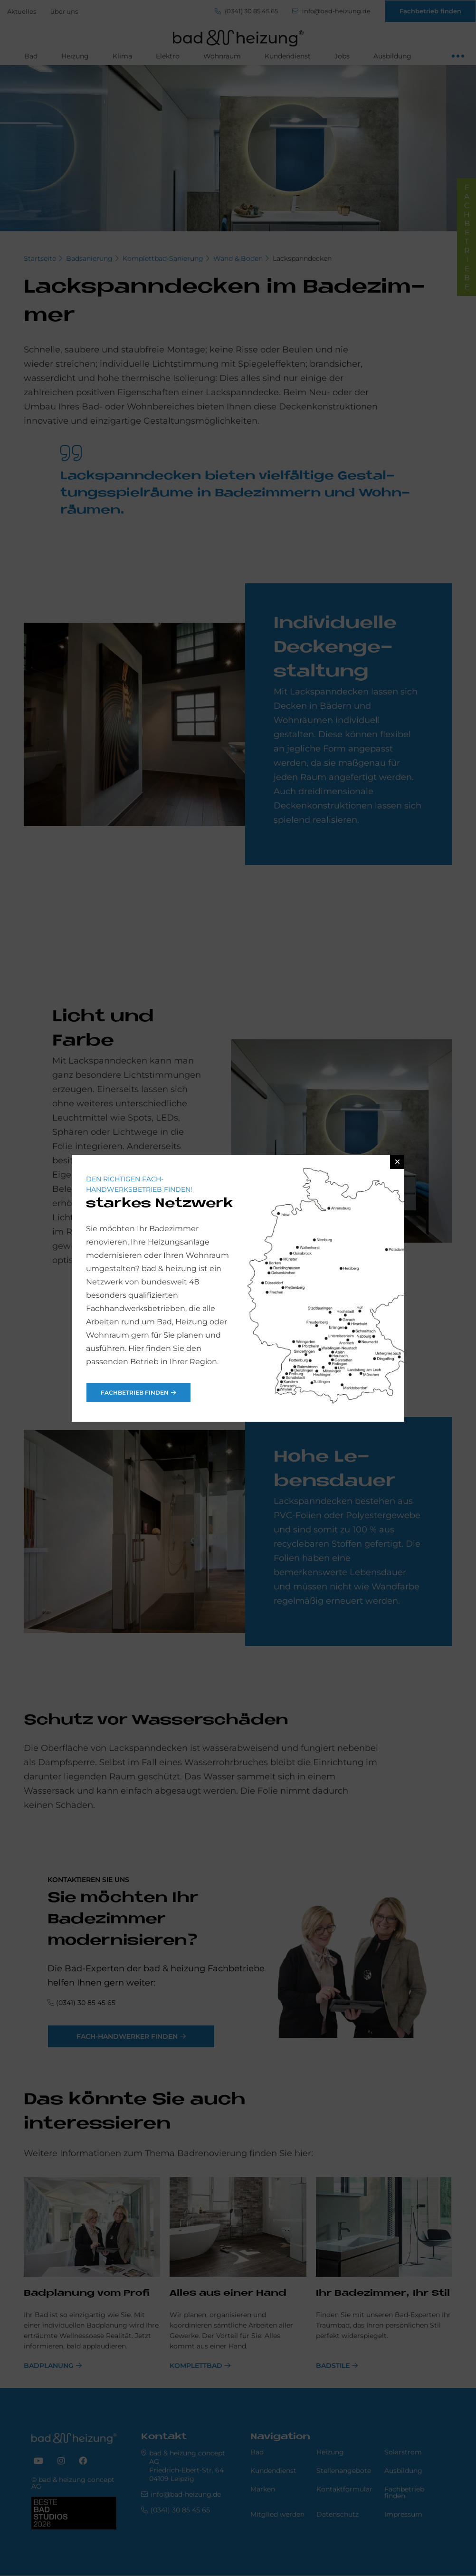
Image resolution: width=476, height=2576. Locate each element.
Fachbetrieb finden (135, 1392)
